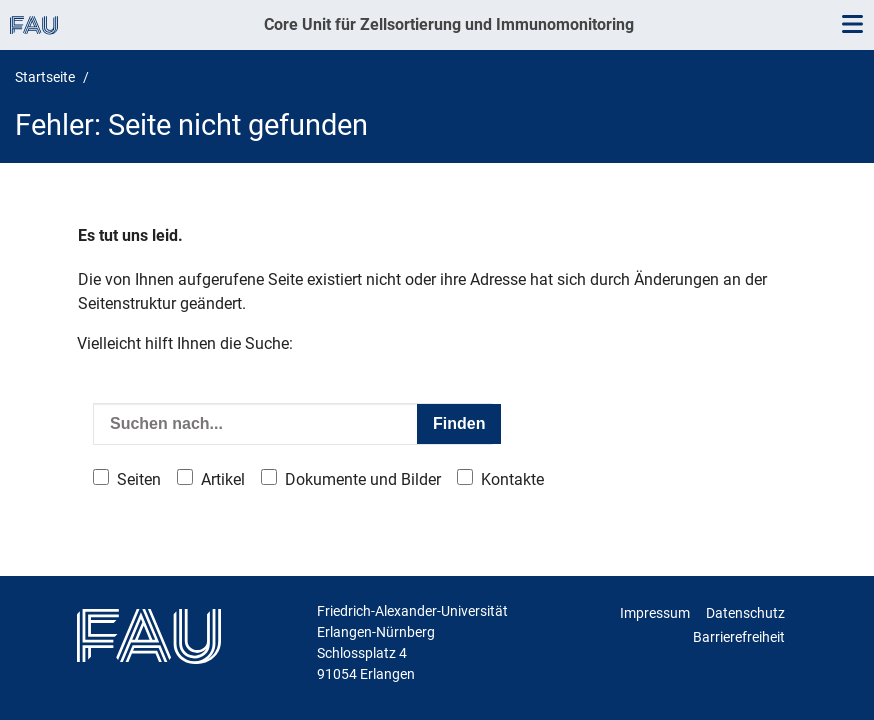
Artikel (223, 479)
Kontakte (512, 479)
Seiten (139, 479)
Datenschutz (745, 613)
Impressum (655, 613)
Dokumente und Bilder (363, 479)
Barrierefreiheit (739, 637)
